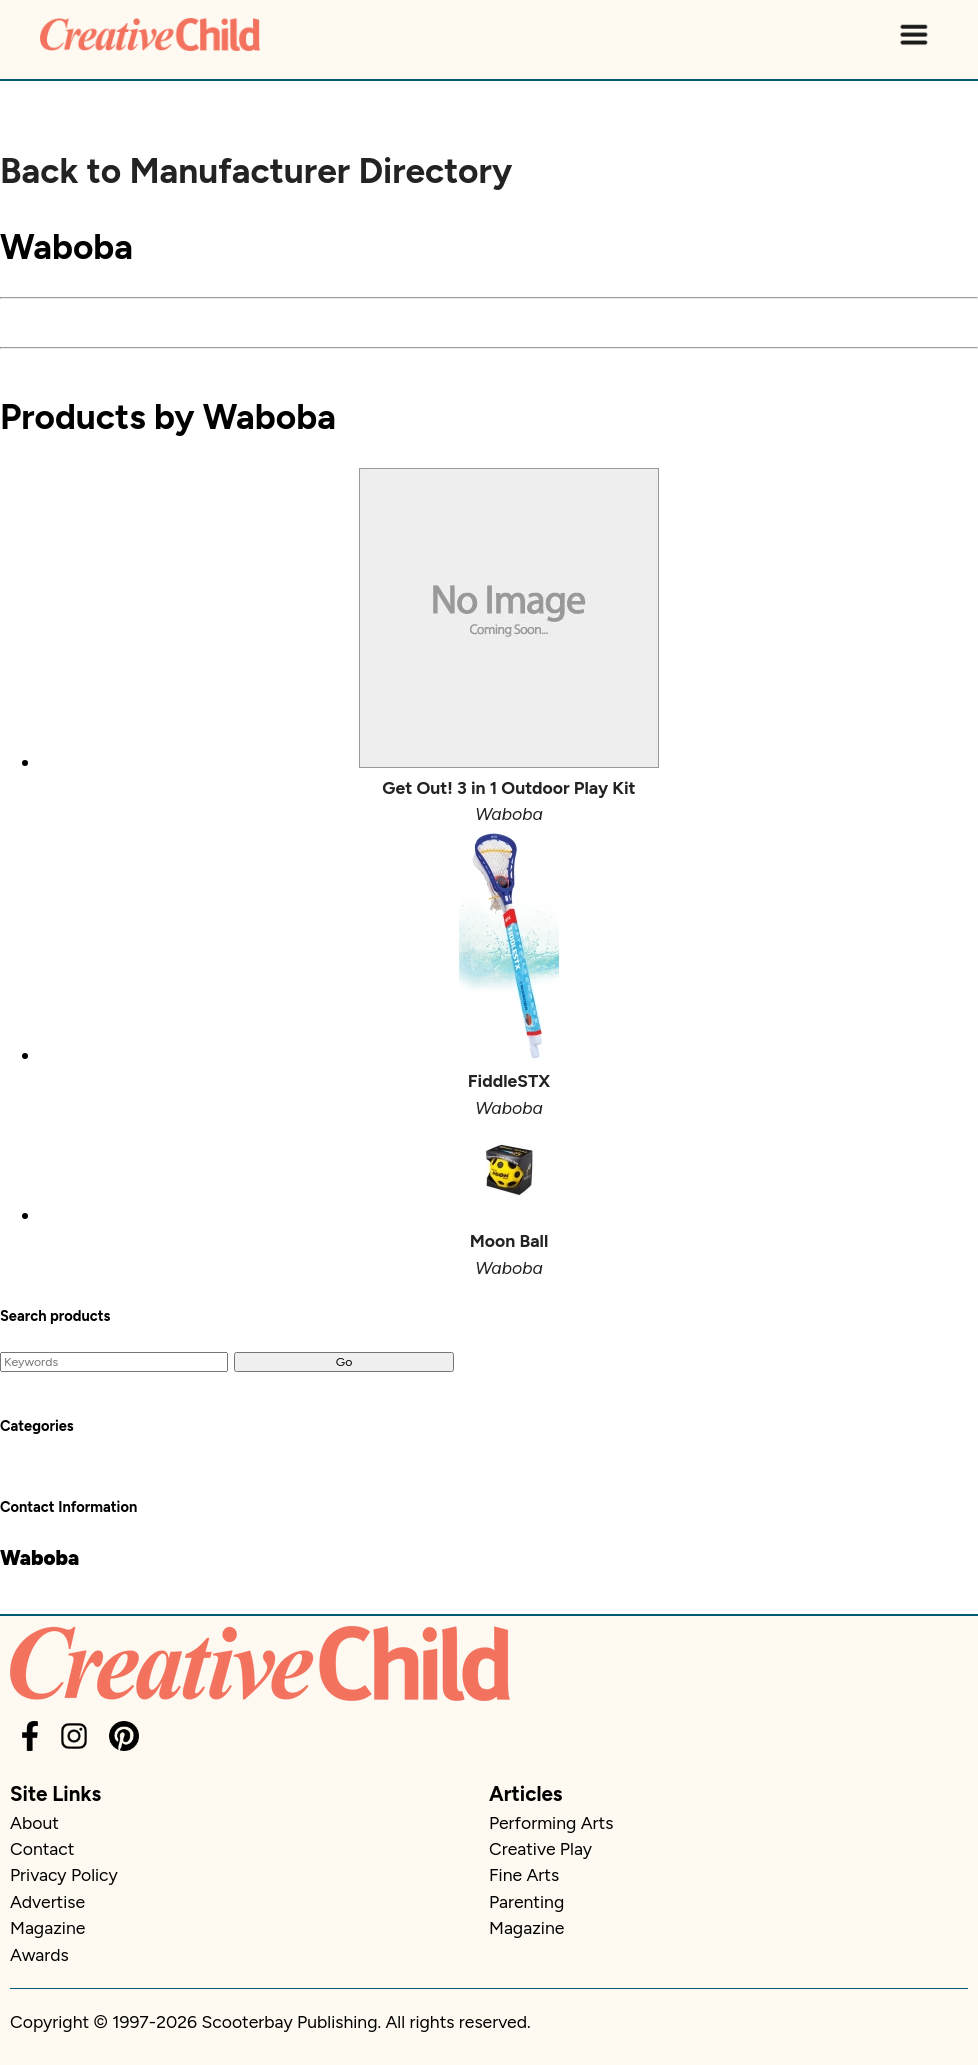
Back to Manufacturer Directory (256, 171)
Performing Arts (551, 1822)
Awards (39, 1954)
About (34, 1822)
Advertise (47, 1901)
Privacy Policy (64, 1874)
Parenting (526, 1901)
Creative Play (540, 1848)
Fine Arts (524, 1874)
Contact (42, 1848)
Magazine (47, 1927)
